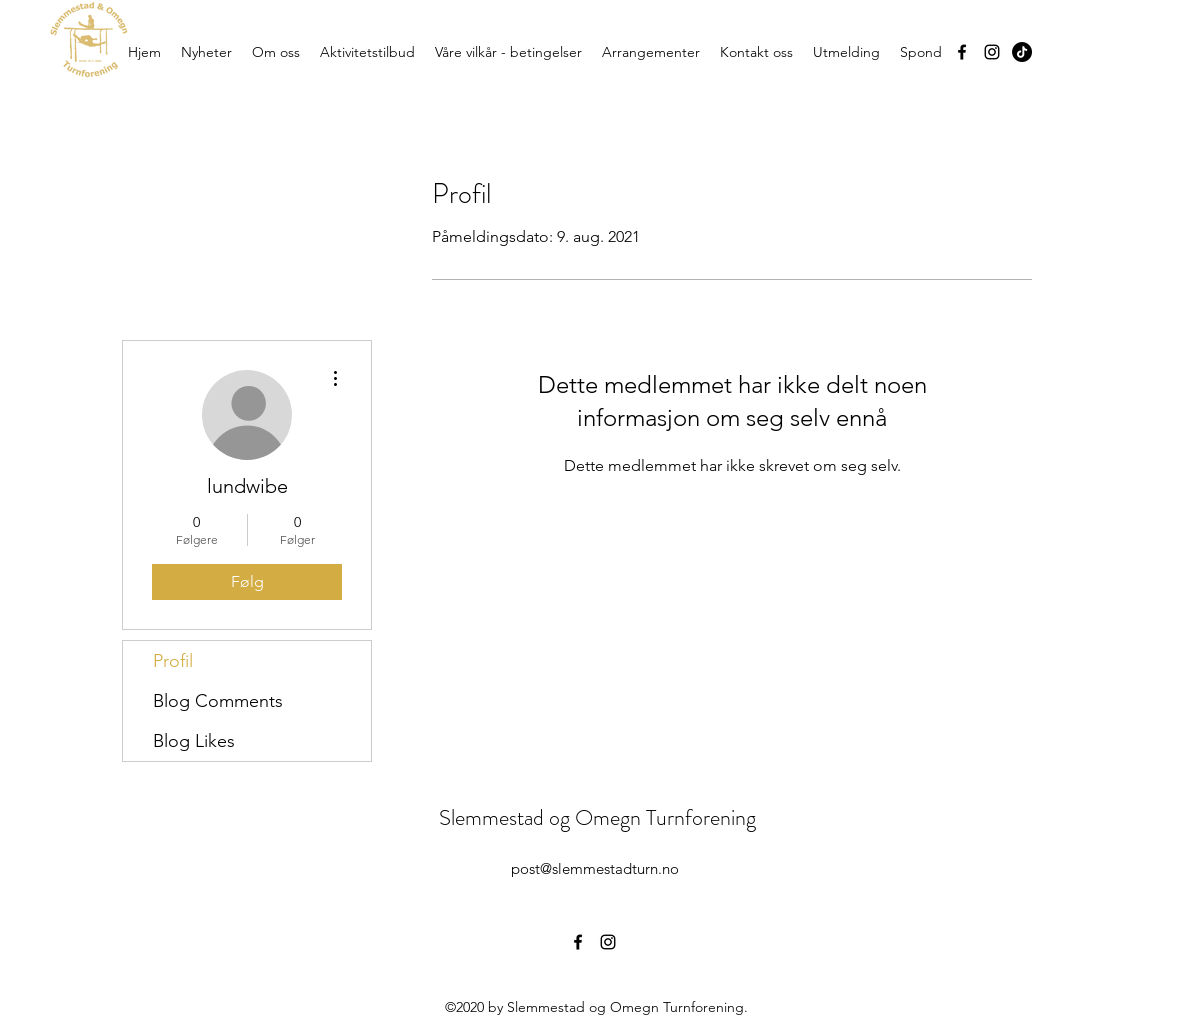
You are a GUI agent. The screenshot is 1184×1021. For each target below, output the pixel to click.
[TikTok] (1022, 52)
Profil (173, 661)
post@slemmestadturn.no (595, 868)
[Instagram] (992, 52)
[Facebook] (962, 52)
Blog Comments (218, 701)
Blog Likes (194, 741)
